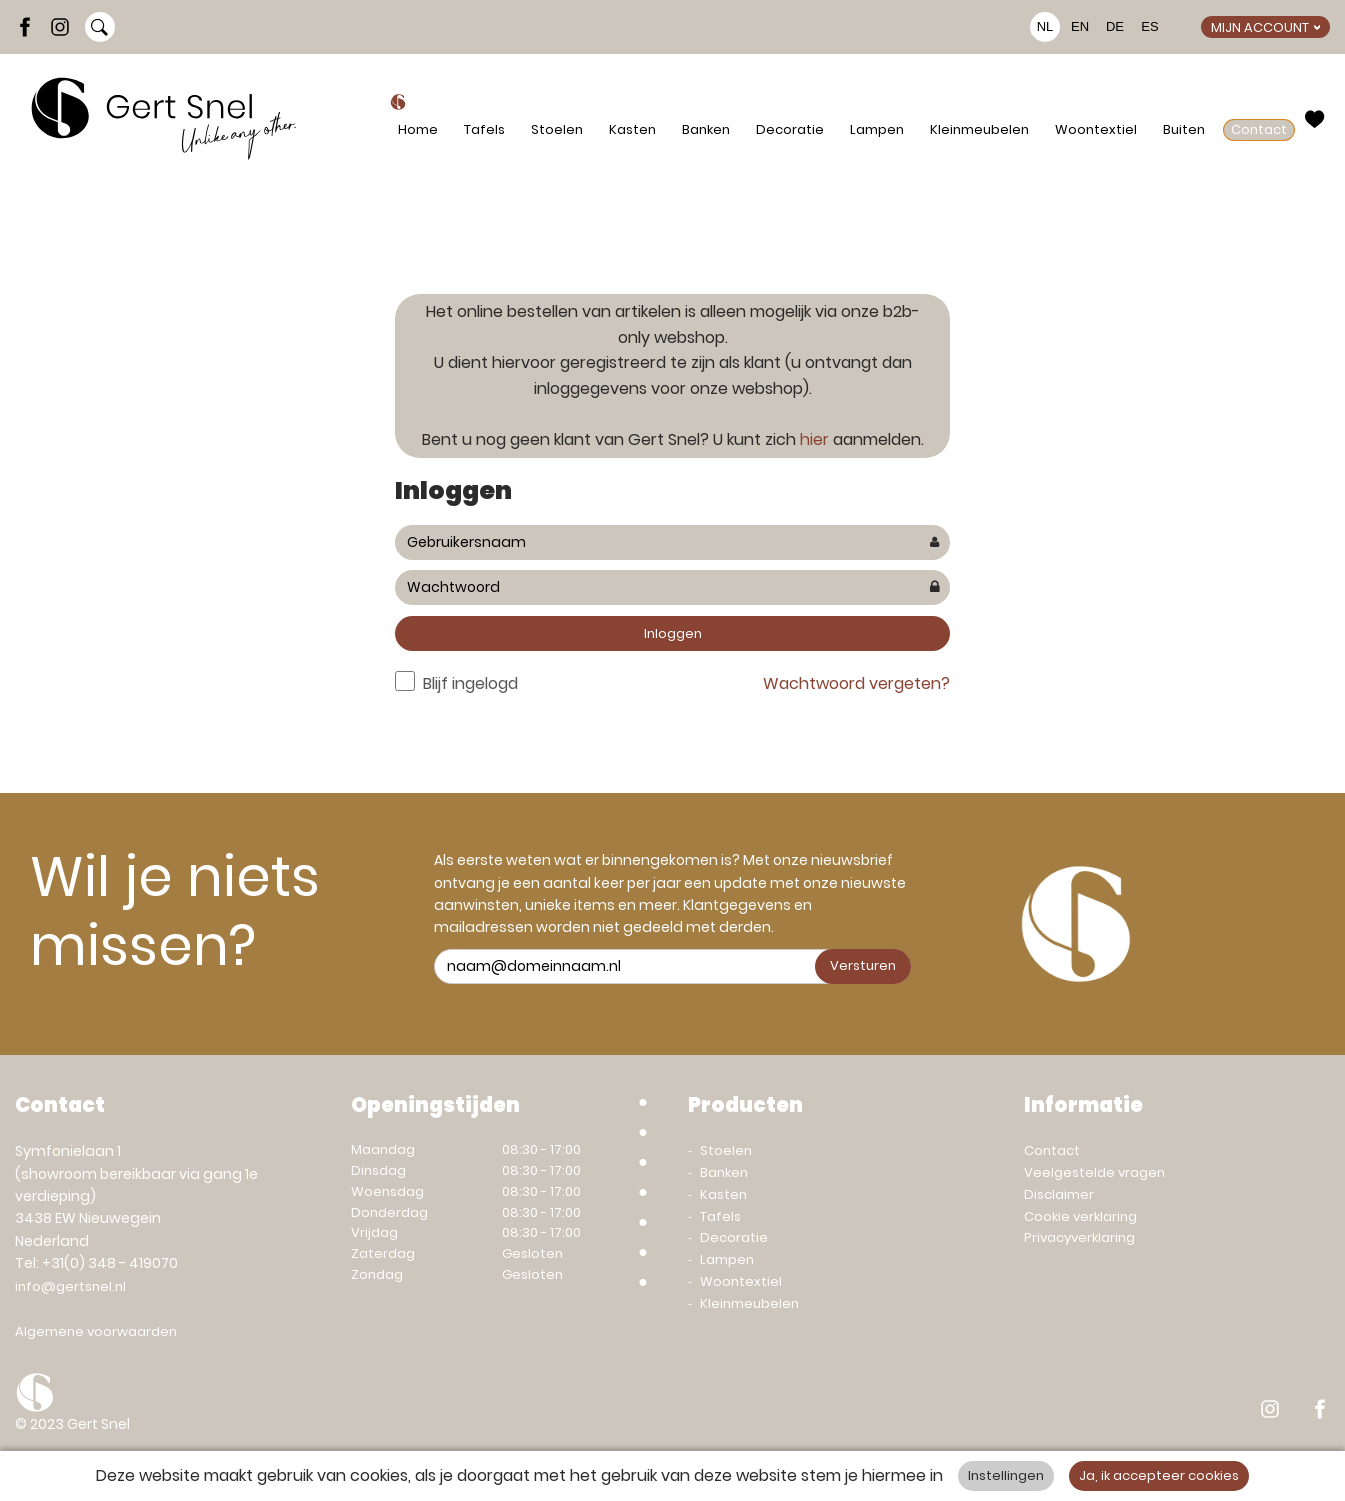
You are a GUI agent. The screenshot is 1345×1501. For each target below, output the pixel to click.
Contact (1259, 129)
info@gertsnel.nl (70, 1286)
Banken (706, 129)
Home (418, 129)
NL (1045, 26)
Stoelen (557, 129)
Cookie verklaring (1080, 1216)
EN (1080, 26)
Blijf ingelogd (470, 683)
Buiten (1184, 129)
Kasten (632, 129)
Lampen (877, 129)
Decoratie (790, 129)
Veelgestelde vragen (1094, 1172)
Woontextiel (1096, 129)
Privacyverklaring (1079, 1237)
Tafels (484, 129)
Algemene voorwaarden (96, 1331)
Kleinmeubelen (979, 129)
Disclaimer (1059, 1194)
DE (1115, 26)
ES (1149, 26)
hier (814, 439)
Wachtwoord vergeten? (856, 683)
